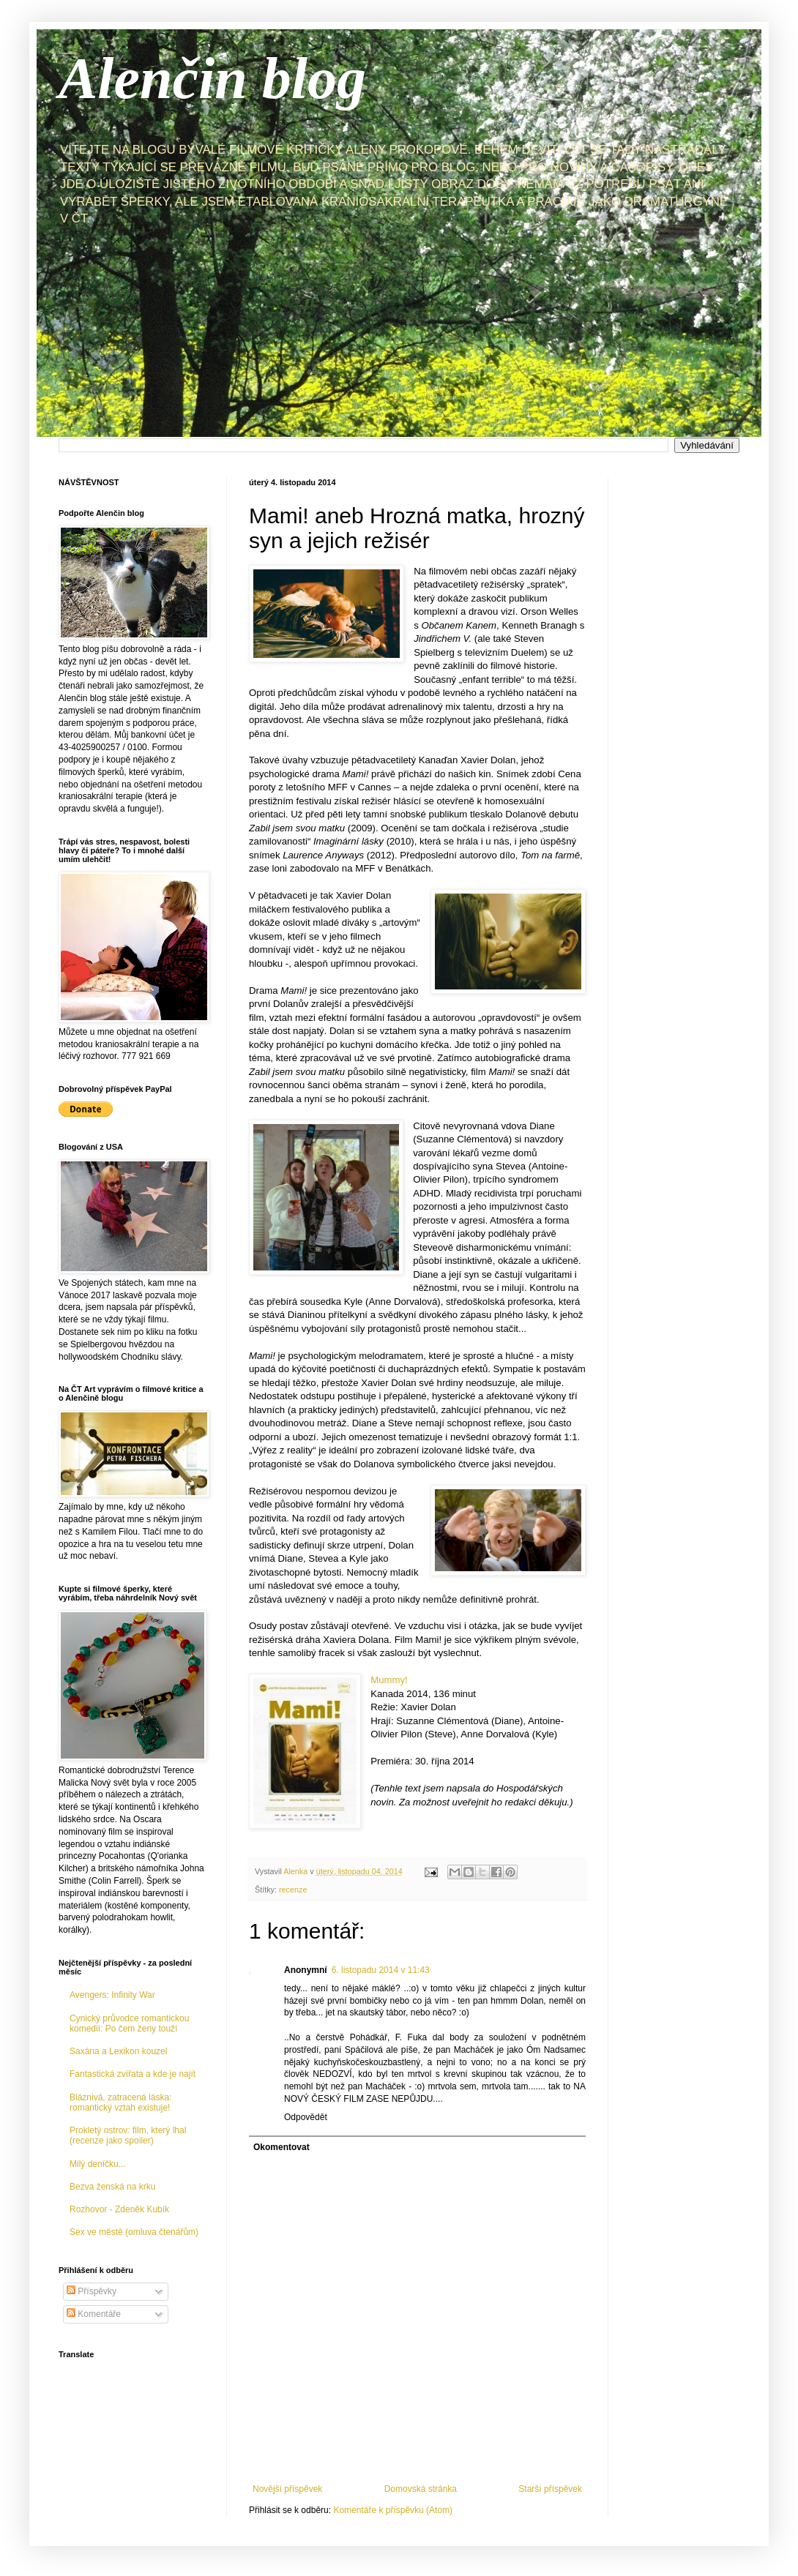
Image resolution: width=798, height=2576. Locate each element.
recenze (293, 1889)
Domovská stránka (420, 2489)
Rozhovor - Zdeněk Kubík (119, 2209)
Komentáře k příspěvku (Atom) (392, 2510)
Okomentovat (281, 2147)
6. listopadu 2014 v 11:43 (381, 1970)
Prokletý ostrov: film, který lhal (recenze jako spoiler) (128, 2135)
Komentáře (94, 2314)
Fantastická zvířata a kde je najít (132, 2074)
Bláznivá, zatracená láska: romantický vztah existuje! (120, 2102)
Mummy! (389, 1679)
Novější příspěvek (287, 2489)
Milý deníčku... (98, 2164)
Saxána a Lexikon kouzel (118, 2051)
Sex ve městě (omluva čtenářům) (134, 2232)
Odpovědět (305, 2117)
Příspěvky (91, 2291)
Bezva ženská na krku (112, 2187)
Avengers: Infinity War (112, 1995)
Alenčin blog (212, 78)
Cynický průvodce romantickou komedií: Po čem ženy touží (129, 2023)
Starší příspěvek (550, 2489)
